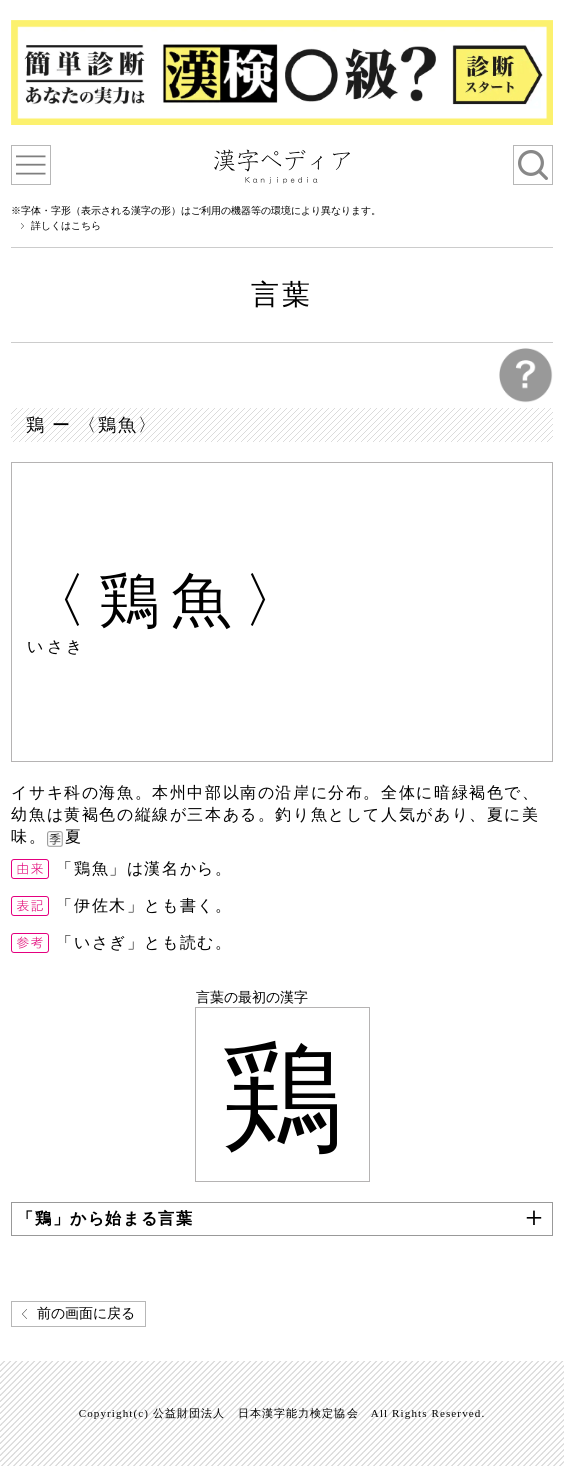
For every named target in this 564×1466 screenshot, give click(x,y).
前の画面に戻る (86, 1313)
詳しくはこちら (66, 226)
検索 (533, 165)
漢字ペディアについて (31, 165)
